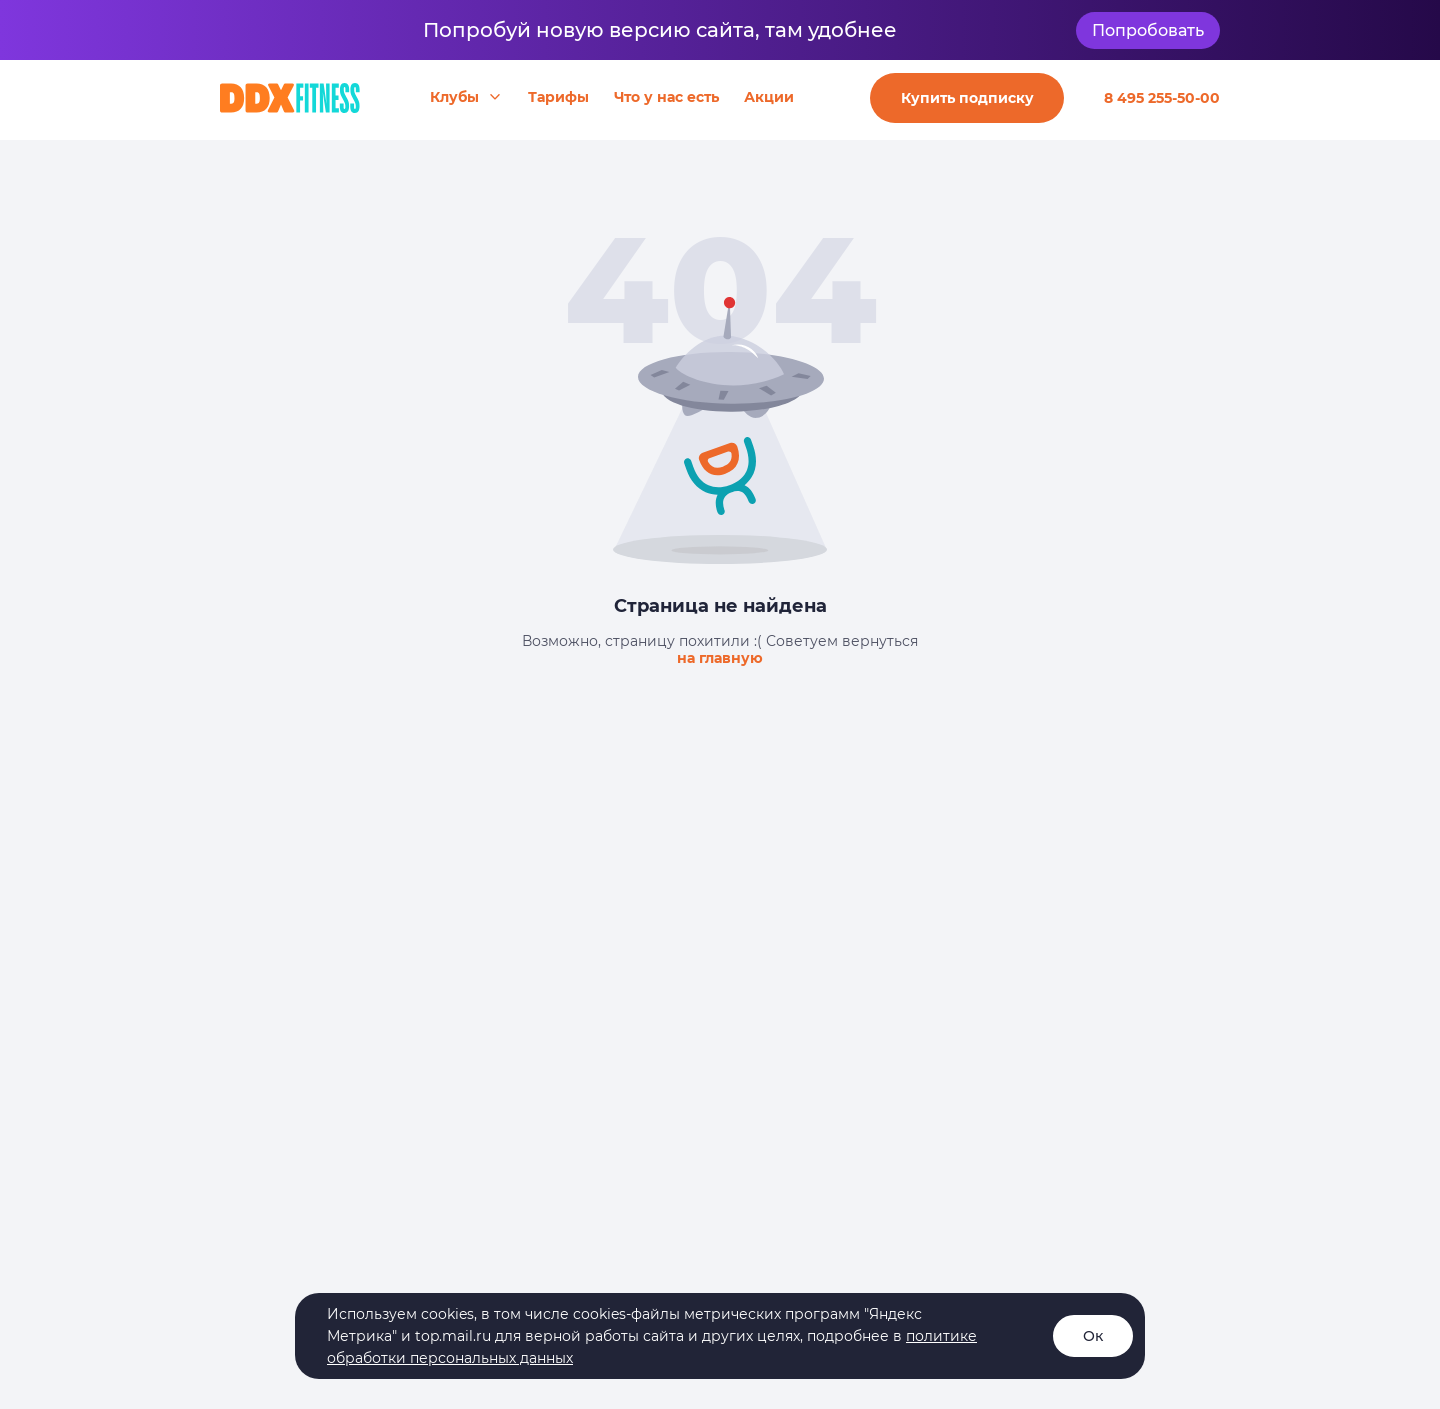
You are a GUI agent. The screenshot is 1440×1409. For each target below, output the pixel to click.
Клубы (454, 97)
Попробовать (1148, 30)
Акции (769, 97)
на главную (720, 658)
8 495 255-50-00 (1162, 98)
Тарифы (558, 97)
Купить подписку (967, 98)
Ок (1093, 1336)
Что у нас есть (666, 97)
